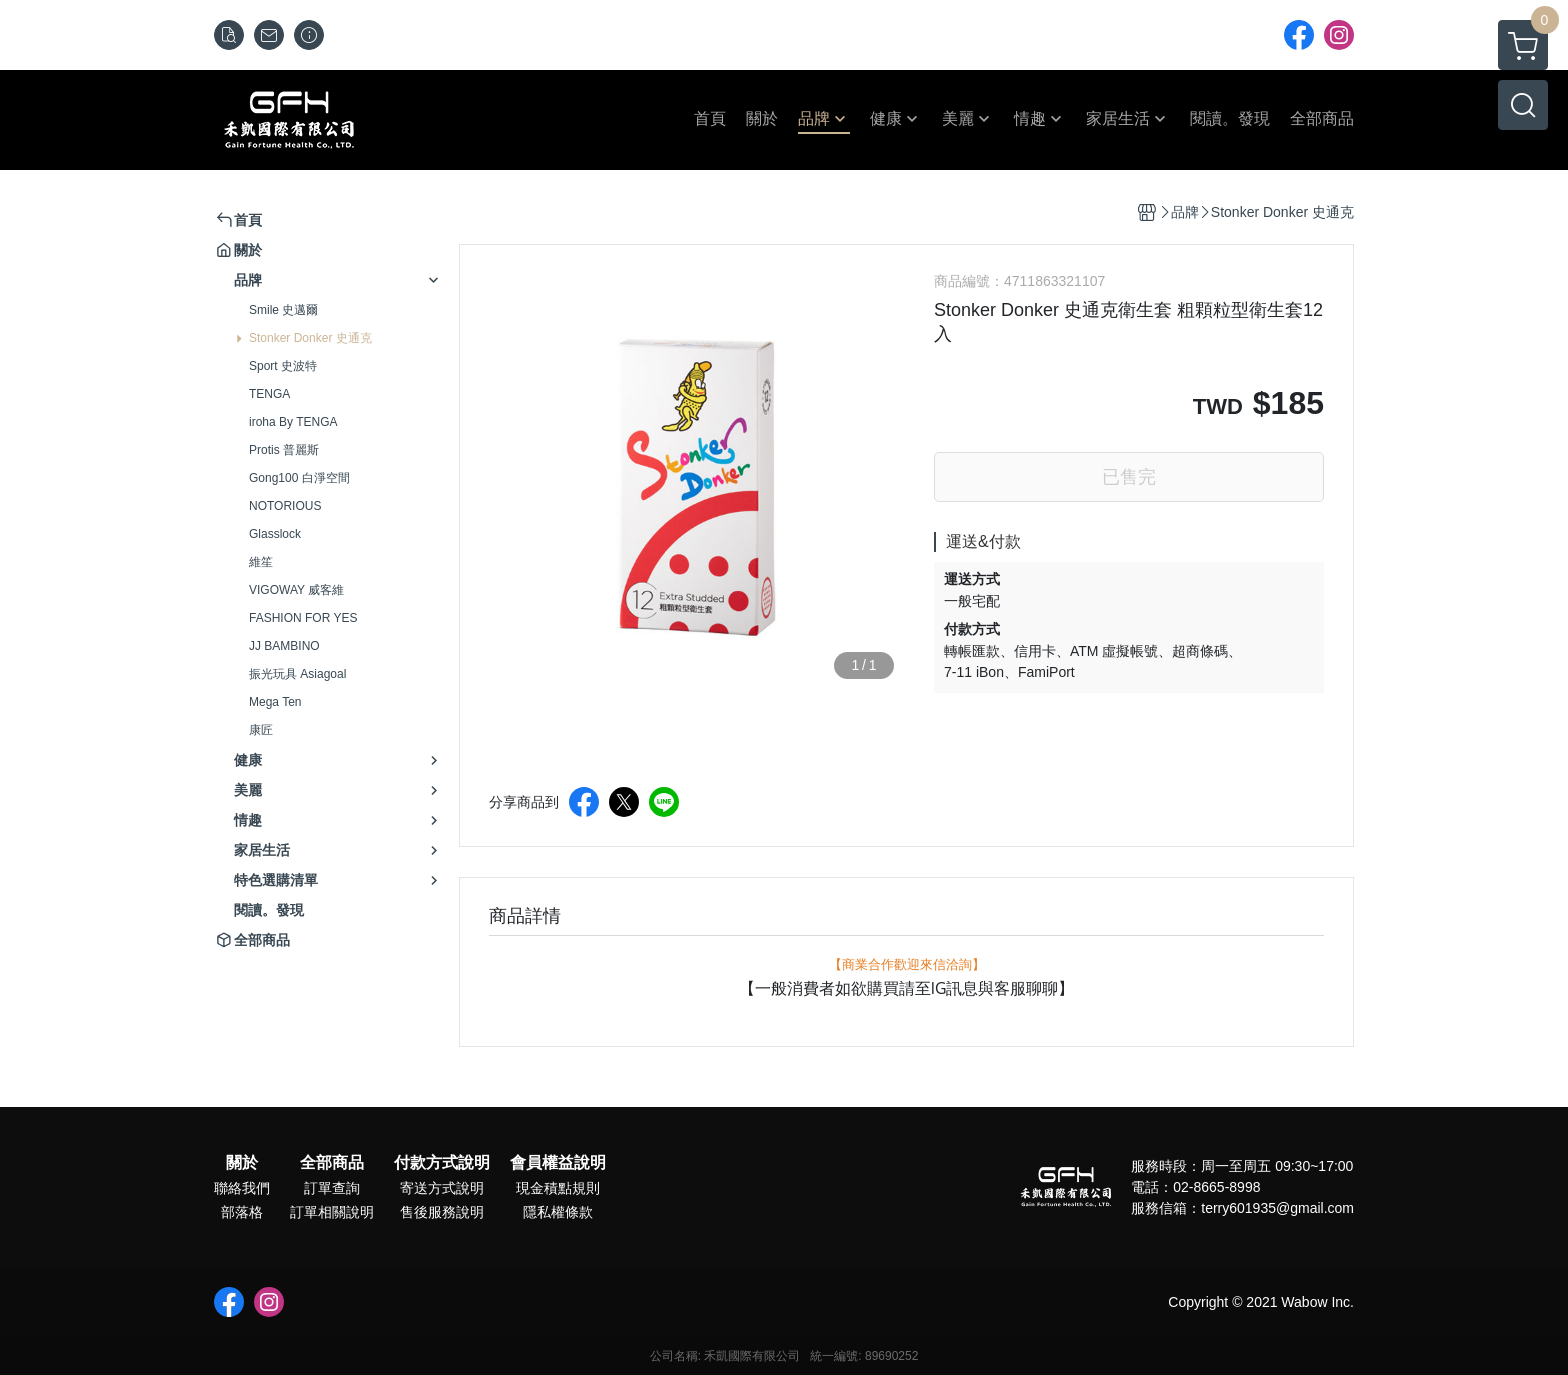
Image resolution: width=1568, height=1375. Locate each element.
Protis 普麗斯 (284, 450)
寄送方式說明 (442, 1188)
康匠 (261, 730)
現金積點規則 (558, 1188)
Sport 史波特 (283, 366)
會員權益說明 (558, 1163)
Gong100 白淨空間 (299, 478)
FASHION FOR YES (303, 618)
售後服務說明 (442, 1212)
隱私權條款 (558, 1212)
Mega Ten (275, 702)
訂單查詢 (332, 1188)
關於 (242, 1163)
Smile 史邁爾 (283, 310)
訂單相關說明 (332, 1212)
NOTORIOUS (285, 506)
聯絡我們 (242, 1188)
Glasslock (275, 534)
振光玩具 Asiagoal (297, 674)
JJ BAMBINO (284, 646)
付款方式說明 (442, 1163)
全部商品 (332, 1163)
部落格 (242, 1212)
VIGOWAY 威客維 (296, 590)
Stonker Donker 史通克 (310, 338)
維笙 (261, 562)
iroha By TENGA (293, 422)
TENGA (269, 394)
